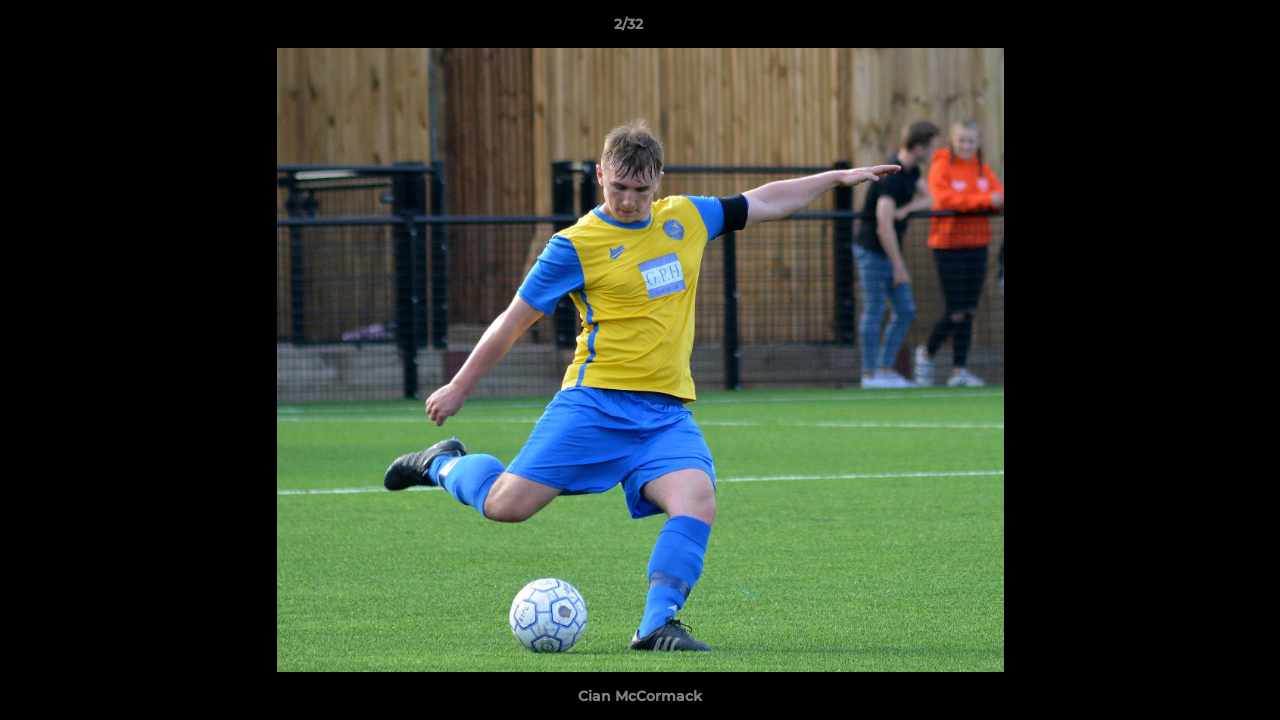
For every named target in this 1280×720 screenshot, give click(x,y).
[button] (1196, 29)
